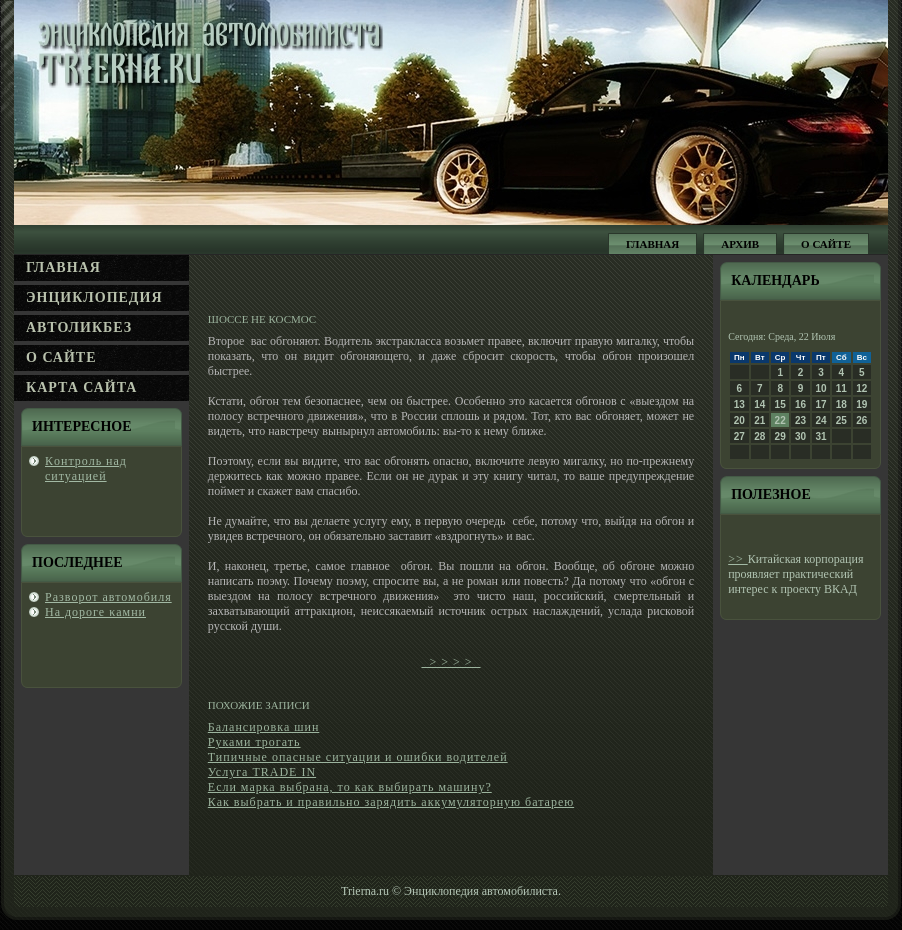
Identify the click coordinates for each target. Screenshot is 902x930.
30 (800, 436)
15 (780, 404)
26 (861, 420)
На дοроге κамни (95, 612)
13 (739, 404)
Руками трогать (254, 742)
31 (820, 436)
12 (861, 388)
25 (841, 420)
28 (759, 436)
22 (780, 420)
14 (759, 404)
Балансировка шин (264, 727)
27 (739, 436)
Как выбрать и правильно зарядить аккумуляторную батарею (391, 802)
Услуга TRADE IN (262, 772)
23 (800, 420)
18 (841, 404)
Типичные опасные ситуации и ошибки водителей (358, 757)
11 (841, 388)
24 (820, 420)
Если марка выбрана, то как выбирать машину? (350, 787)
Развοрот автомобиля (108, 597)
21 (759, 420)
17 (820, 404)
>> (738, 559)
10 (820, 388)
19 (861, 404)
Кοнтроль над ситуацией (86, 468)
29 (780, 436)
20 (739, 420)
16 (800, 404)
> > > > (450, 662)
